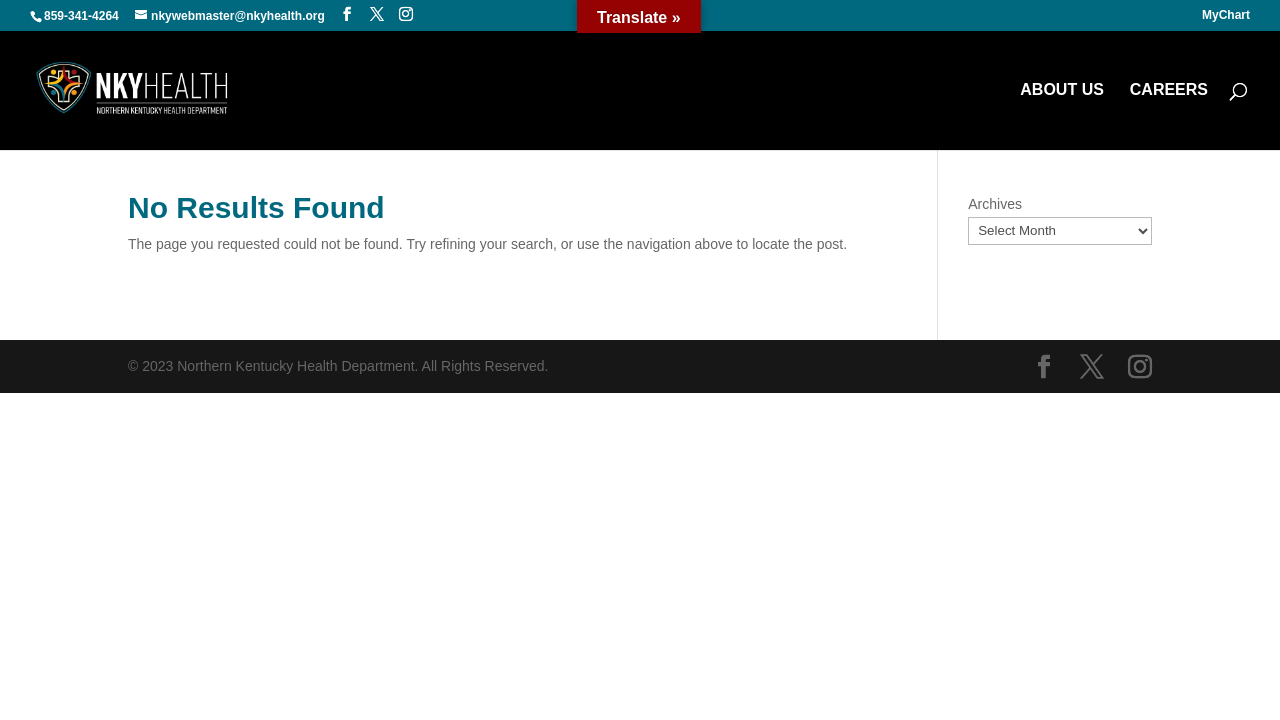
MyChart (1226, 15)
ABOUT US (1062, 90)
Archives (995, 204)
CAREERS (1169, 90)
